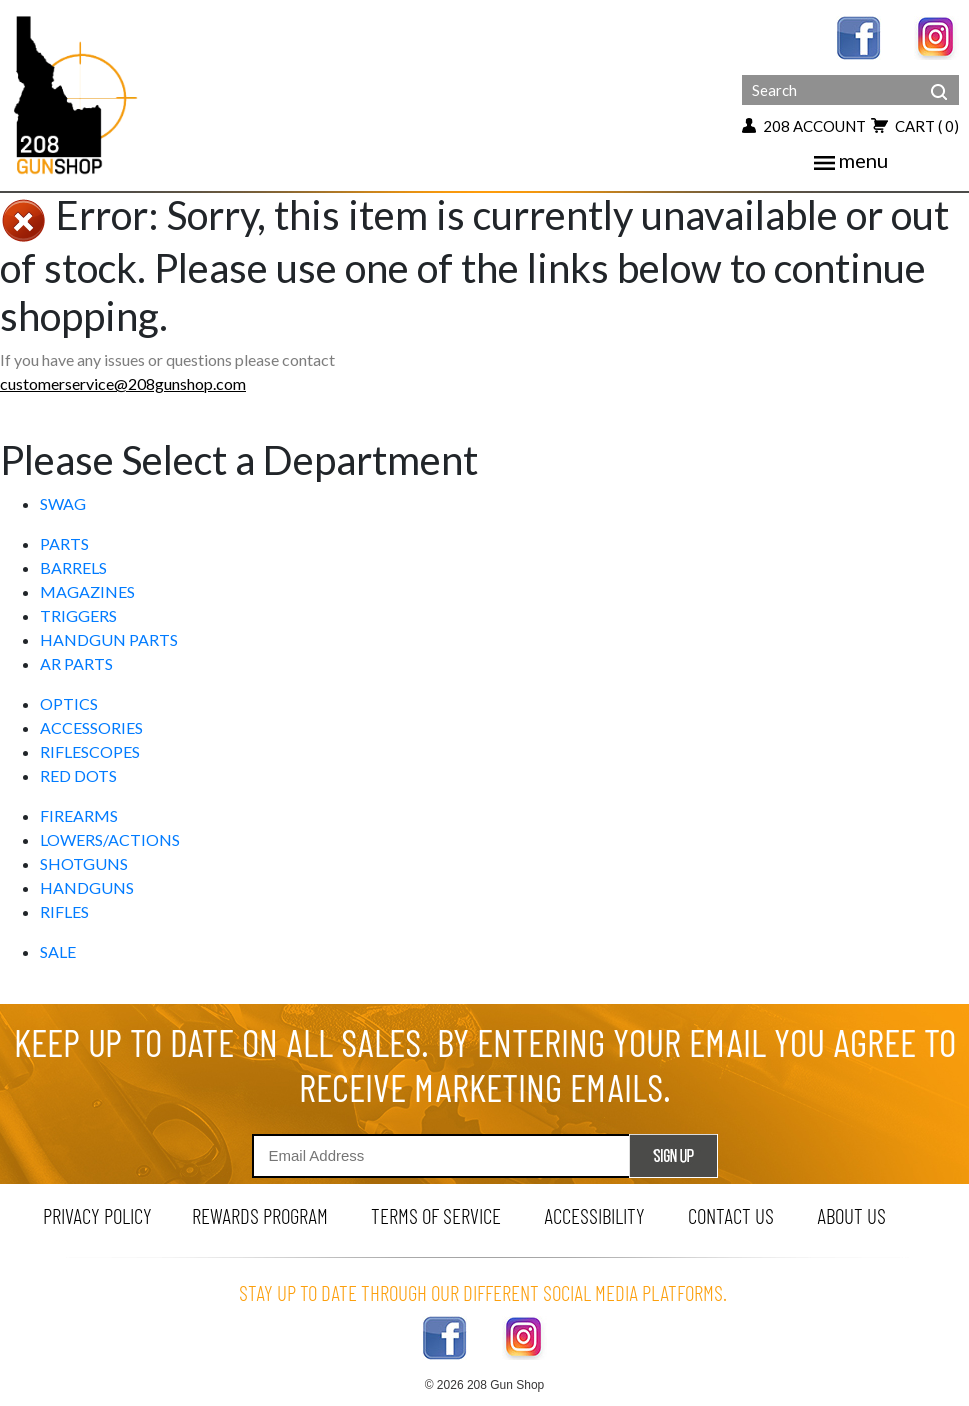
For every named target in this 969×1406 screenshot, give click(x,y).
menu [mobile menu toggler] (851, 160)
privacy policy (97, 1215)
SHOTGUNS (84, 863)
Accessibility (594, 1215)
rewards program (260, 1215)
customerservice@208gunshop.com (123, 383)
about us (851, 1215)
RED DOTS (78, 775)
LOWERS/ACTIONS (110, 839)
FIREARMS (79, 815)
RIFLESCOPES (90, 751)
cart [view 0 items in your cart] (915, 126)
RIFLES (64, 911)
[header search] (939, 77)
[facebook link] (858, 35)
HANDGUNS (87, 887)
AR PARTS (76, 663)
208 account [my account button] (804, 126)
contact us (731, 1215)
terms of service (436, 1215)
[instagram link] (936, 35)
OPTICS (69, 703)
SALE (58, 951)
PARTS (64, 543)
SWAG (63, 503)
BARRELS (73, 567)
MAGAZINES (87, 591)
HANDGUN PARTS (109, 639)
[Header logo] (77, 93)
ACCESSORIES (91, 727)
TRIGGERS (78, 615)
